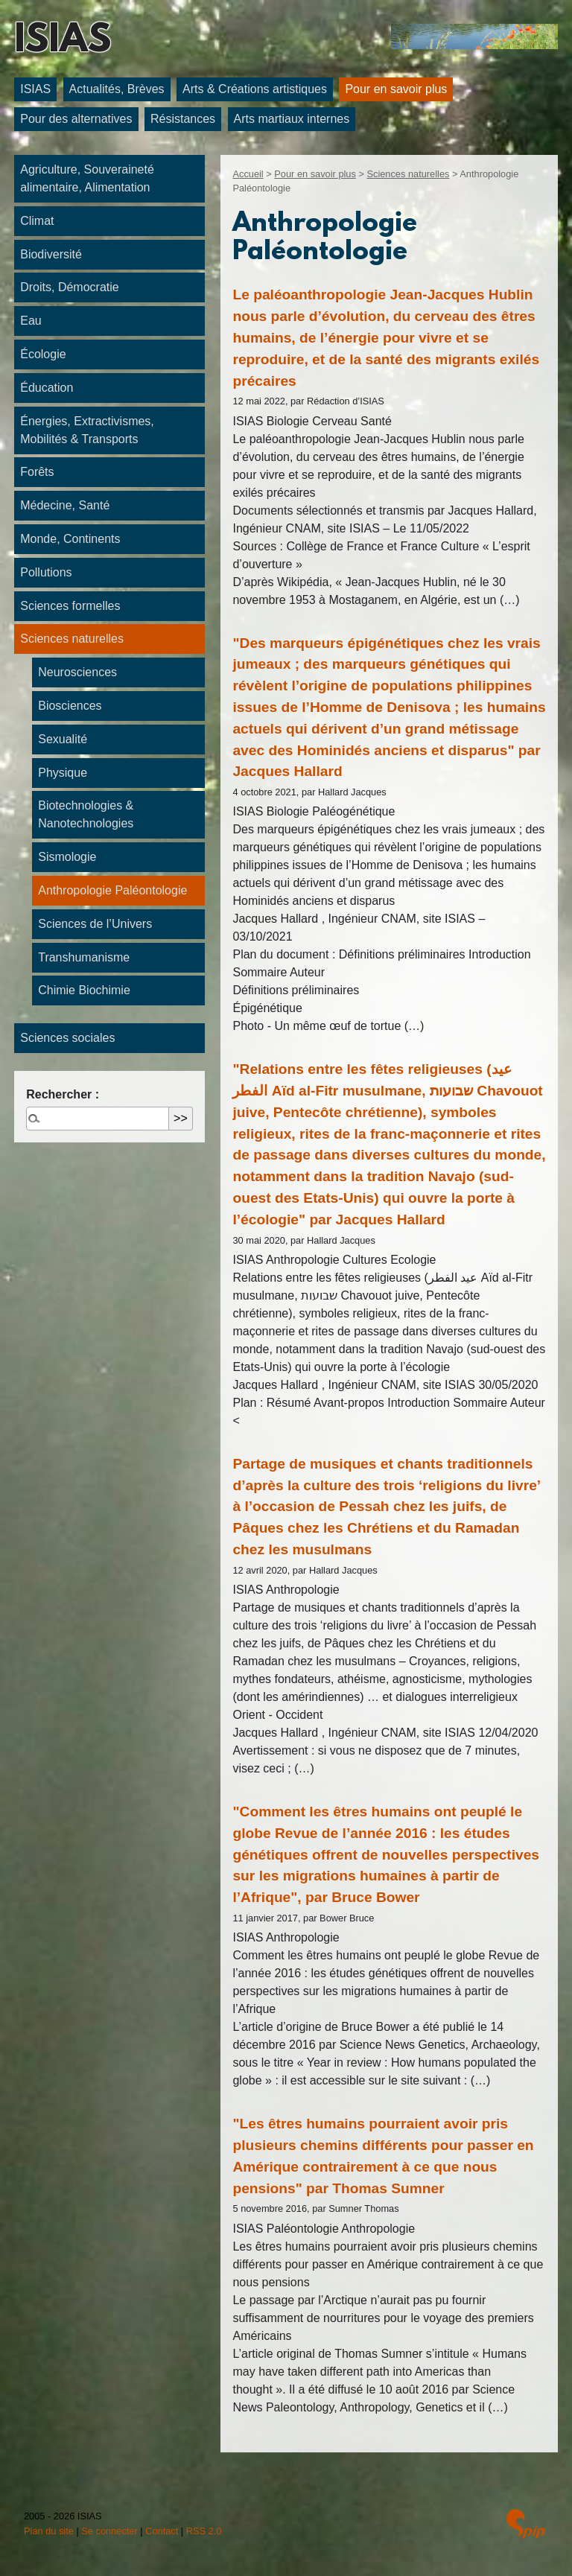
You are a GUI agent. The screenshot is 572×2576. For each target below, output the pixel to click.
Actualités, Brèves (117, 89)
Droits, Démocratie (69, 287)
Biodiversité (51, 254)
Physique (62, 772)
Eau (30, 320)
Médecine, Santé (64, 505)
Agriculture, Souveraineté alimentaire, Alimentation (87, 178)
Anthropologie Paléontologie (112, 890)
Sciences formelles (70, 606)
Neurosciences (77, 672)
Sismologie (67, 856)
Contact (161, 2531)
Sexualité (62, 739)
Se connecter (109, 2531)
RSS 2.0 (204, 2531)
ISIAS (62, 41)
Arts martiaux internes (292, 118)
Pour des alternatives (76, 118)
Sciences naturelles (407, 173)
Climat (37, 220)
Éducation (46, 387)
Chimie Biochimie (84, 990)
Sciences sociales (67, 1037)
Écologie (43, 354)
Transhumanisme (84, 957)
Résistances (182, 118)
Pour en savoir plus (396, 89)
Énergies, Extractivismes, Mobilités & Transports (87, 430)
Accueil (247, 173)
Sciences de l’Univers (95, 923)
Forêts (37, 471)
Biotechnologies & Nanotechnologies (85, 814)
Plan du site (49, 2531)
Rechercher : (62, 1094)
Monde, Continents (70, 538)
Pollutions (46, 572)
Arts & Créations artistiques (254, 89)
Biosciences (69, 705)
